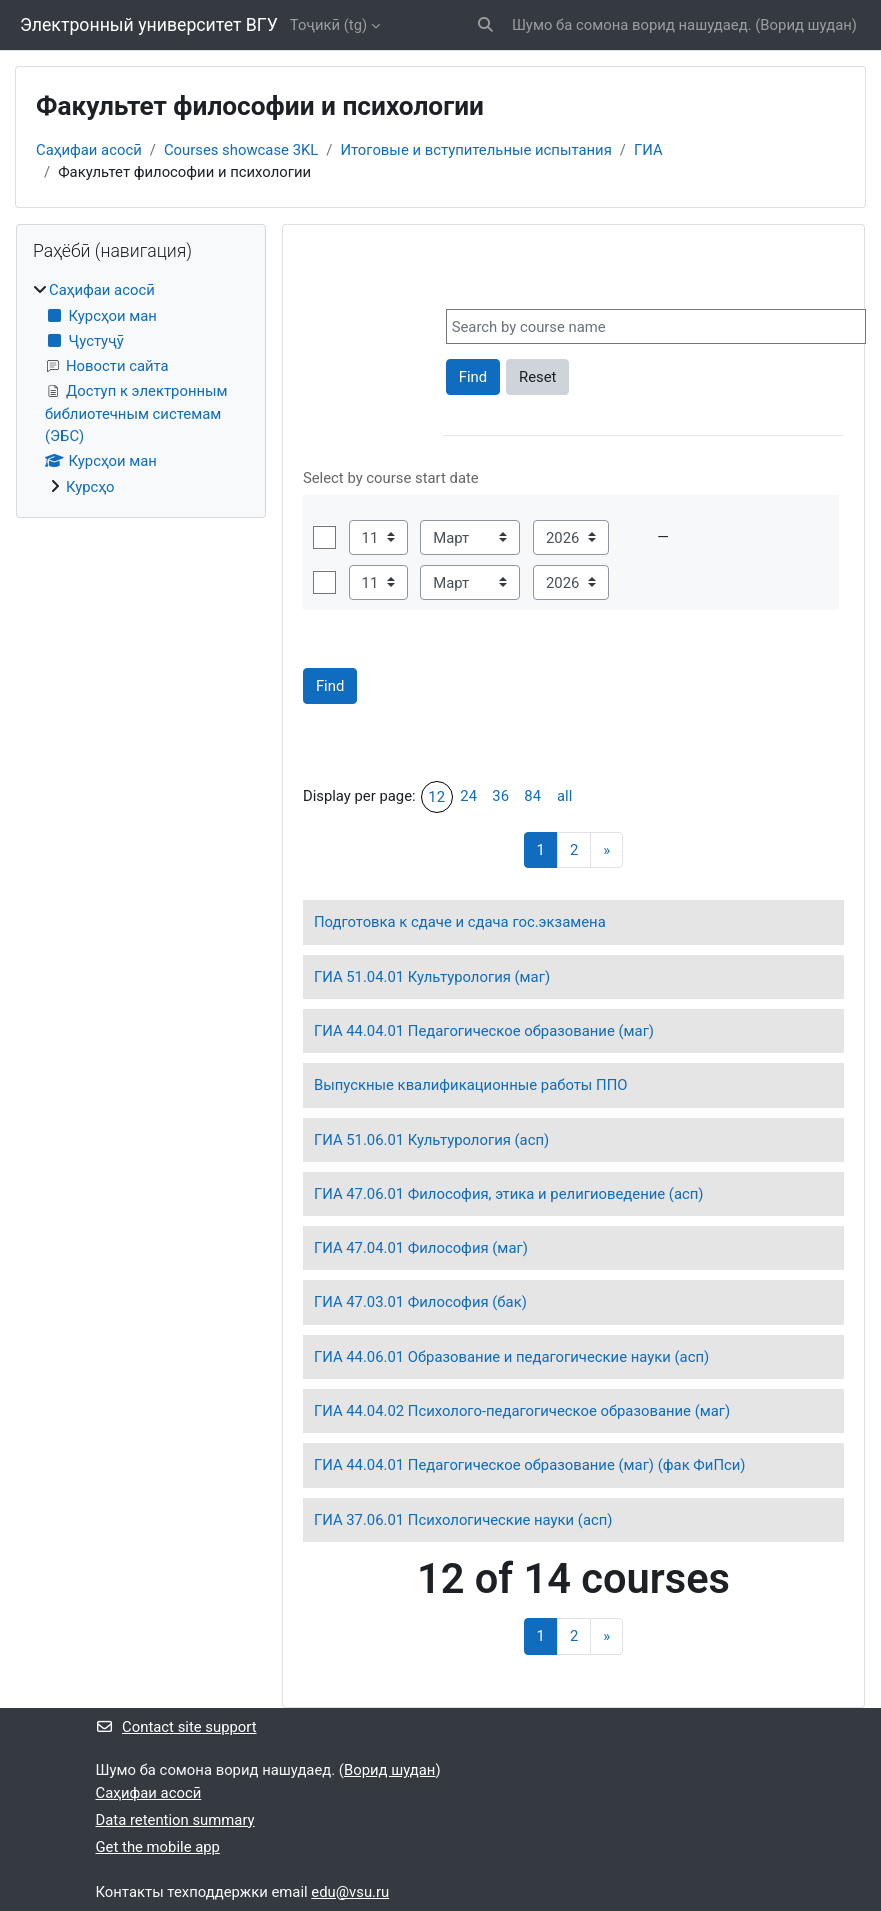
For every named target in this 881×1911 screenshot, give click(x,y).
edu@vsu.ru (350, 1892)
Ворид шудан (805, 25)
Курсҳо (90, 487)
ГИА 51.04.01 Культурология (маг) (432, 977)
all (564, 796)
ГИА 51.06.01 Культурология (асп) (431, 1140)
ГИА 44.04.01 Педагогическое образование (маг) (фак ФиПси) (530, 1465)
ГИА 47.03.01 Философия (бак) (420, 1302)
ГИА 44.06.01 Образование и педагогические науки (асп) (511, 1357)
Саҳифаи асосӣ (89, 150)
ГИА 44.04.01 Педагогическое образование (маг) (484, 1031)
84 (532, 796)
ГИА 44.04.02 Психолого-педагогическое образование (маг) (522, 1411)
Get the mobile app (158, 1847)
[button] (485, 25)
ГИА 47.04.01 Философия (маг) (421, 1248)
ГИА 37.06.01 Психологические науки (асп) (463, 1520)
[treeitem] (141, 388)
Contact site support (176, 1727)
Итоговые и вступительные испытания (475, 150)
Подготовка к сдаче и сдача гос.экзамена (460, 922)
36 (500, 796)
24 (468, 796)
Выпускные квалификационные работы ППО (471, 1085)
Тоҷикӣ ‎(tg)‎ (328, 25)
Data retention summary (175, 1820)
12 (436, 797)
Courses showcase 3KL (241, 150)
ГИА (648, 150)
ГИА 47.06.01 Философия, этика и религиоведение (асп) (509, 1194)
